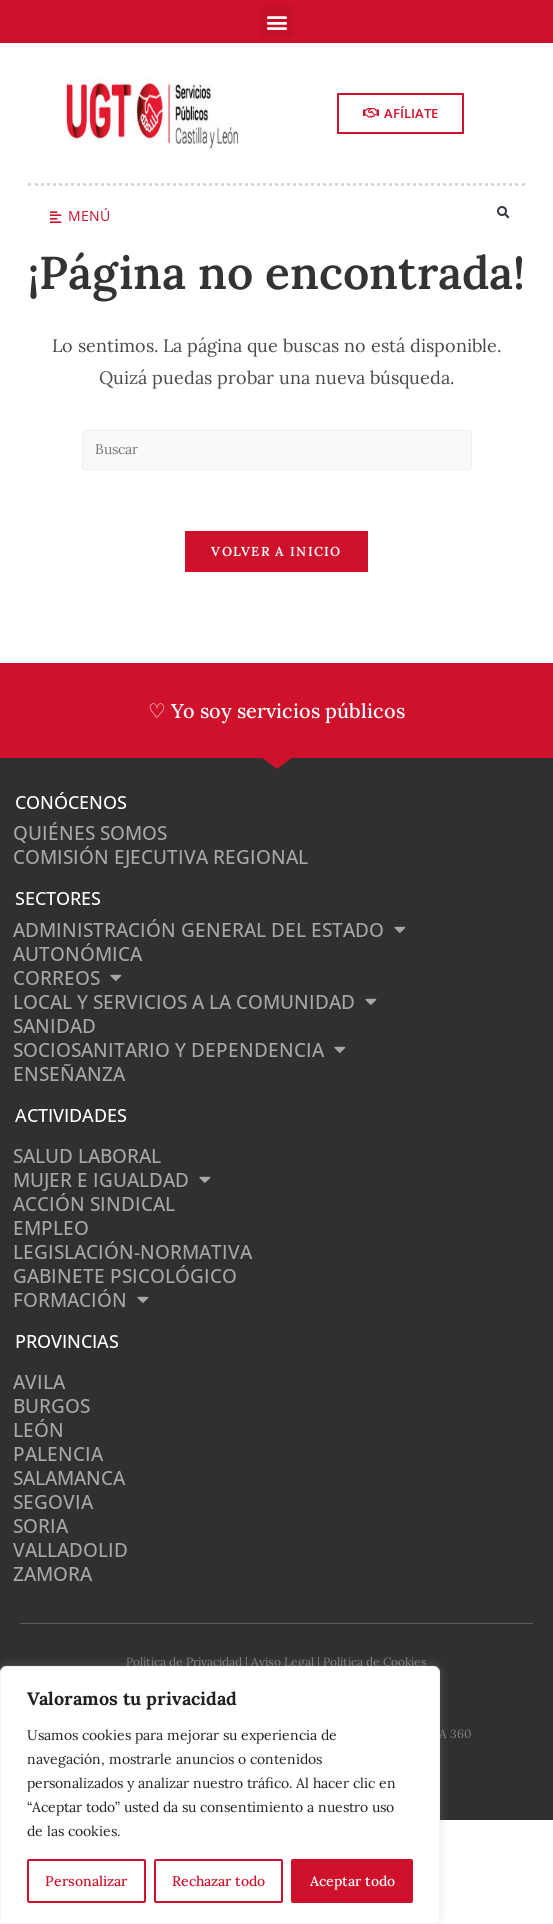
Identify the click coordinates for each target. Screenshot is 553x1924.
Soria (40, 1526)
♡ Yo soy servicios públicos (276, 710)
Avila (39, 1382)
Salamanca (69, 1478)
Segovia (53, 1502)
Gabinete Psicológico (125, 1276)
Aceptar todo (352, 1881)
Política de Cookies (375, 1661)
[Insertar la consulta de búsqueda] (277, 450)
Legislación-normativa (132, 1252)
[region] (220, 1795)
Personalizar (86, 1881)
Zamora (52, 1574)
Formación (81, 1300)
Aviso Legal (282, 1661)
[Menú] (55, 217)
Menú (89, 215)
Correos (67, 978)
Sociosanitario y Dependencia (179, 1050)
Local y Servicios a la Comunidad (195, 1002)
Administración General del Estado (209, 930)
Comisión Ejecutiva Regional (160, 857)
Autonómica (77, 954)
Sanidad (54, 1026)
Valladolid (70, 1550)
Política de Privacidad (184, 1661)
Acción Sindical (94, 1204)
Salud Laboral (87, 1156)
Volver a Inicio (276, 551)
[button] (276, 21)
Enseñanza (69, 1074)
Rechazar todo (218, 1881)
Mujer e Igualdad (112, 1180)
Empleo (51, 1228)
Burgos (51, 1406)
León (38, 1430)
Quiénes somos (90, 833)
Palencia (58, 1454)
